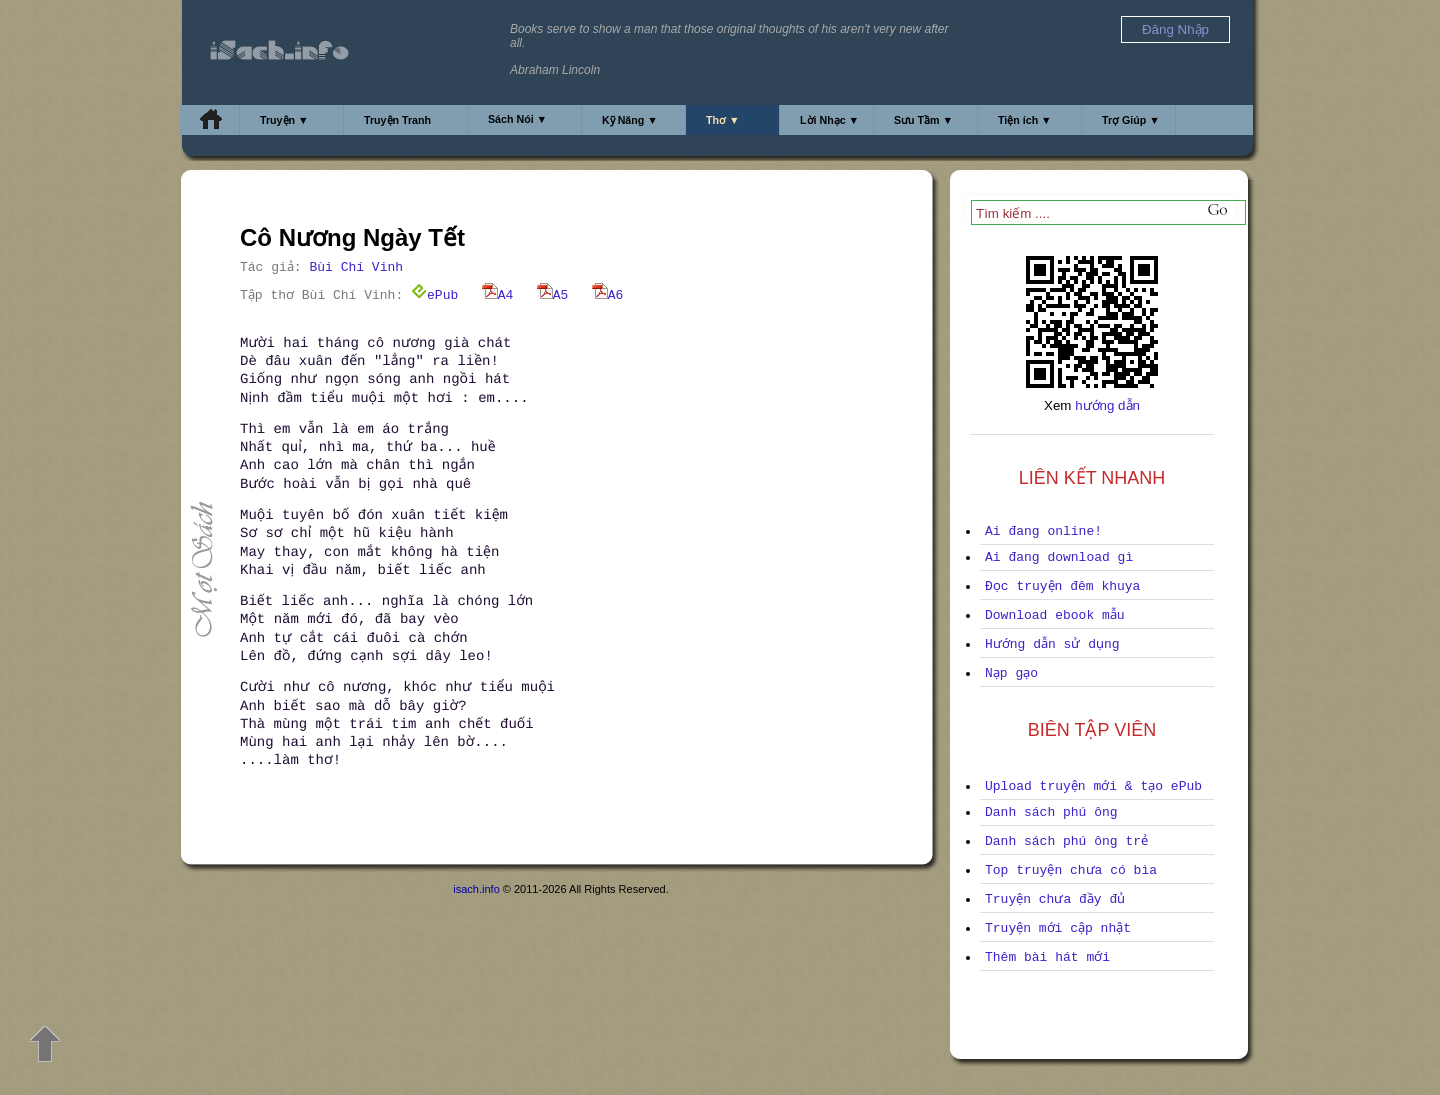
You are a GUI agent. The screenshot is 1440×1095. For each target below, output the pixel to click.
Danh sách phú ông (1051, 812)
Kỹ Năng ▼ (630, 120)
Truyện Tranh (397, 120)
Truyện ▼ (284, 120)
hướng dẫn (1107, 405)
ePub (434, 295)
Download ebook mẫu (1055, 615)
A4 (498, 295)
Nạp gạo (1011, 673)
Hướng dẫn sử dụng (1052, 644)
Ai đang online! (1043, 531)
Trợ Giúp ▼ (1131, 120)
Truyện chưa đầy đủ (1055, 899)
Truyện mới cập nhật (1058, 928)
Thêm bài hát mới (1047, 957)
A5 (553, 295)
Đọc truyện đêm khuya (1062, 586)
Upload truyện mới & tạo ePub (1093, 786)
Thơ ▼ (723, 120)
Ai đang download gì (1059, 557)
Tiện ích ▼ (1025, 120)
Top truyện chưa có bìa (1071, 870)
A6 (608, 295)
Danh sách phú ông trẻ (1066, 841)
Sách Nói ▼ (517, 119)
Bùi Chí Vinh (356, 267)
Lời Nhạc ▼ (829, 120)
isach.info (476, 889)
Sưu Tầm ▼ (923, 120)
